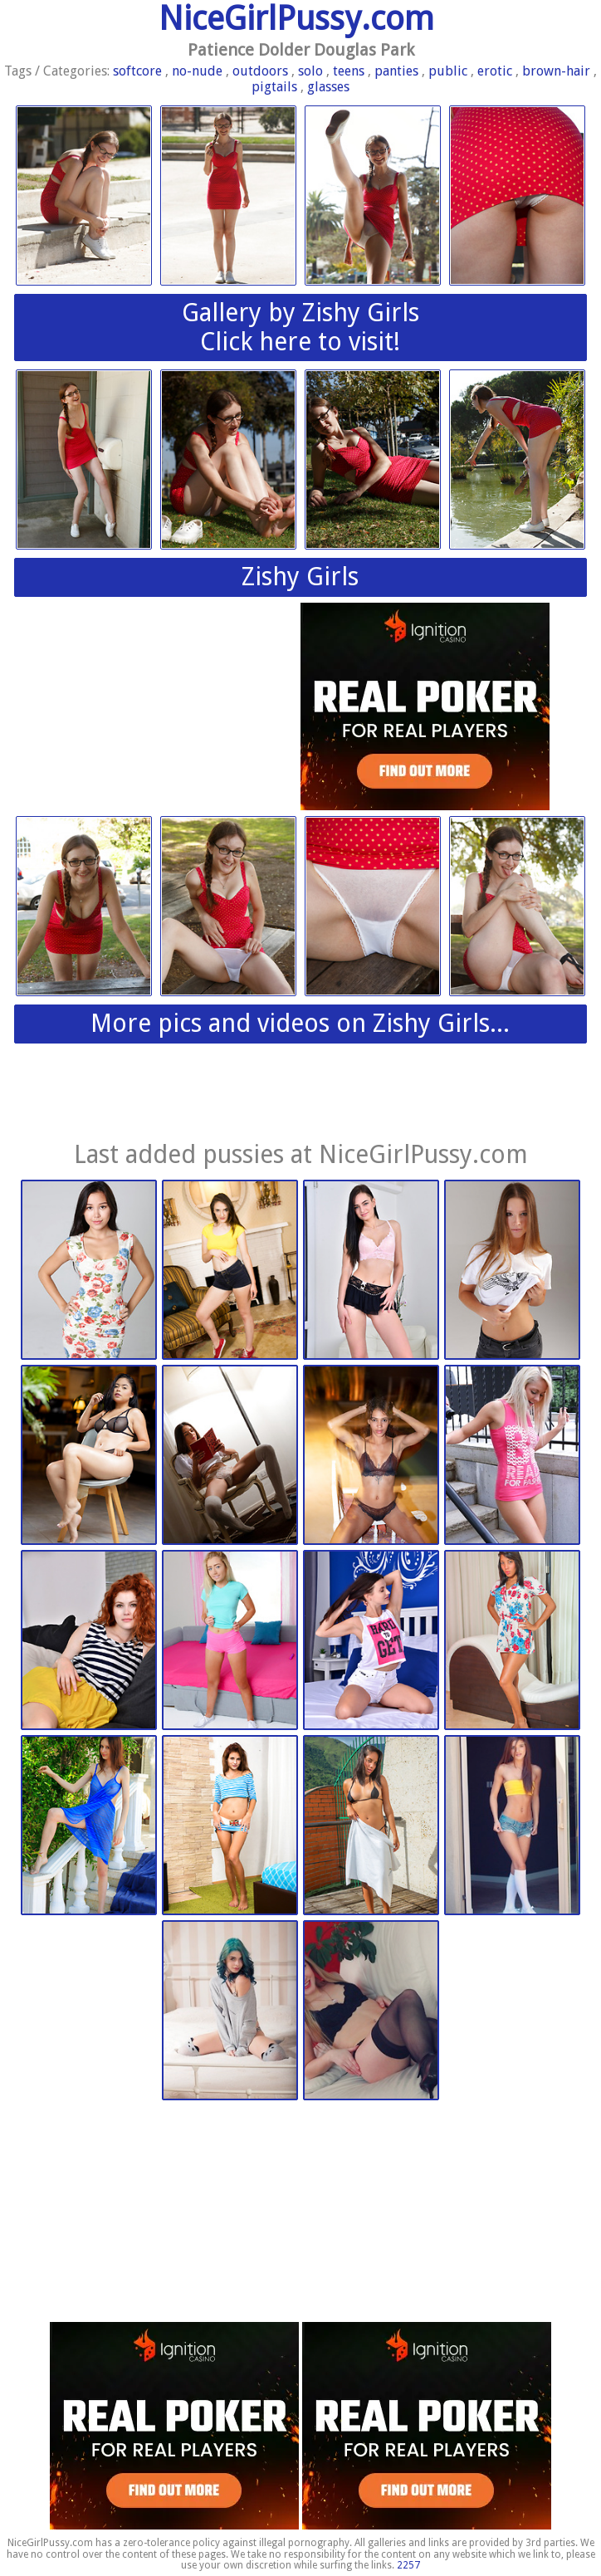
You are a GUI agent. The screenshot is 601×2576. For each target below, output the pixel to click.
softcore (137, 71)
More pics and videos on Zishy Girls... (300, 1023)
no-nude (197, 71)
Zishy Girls (300, 576)
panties (396, 71)
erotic (494, 71)
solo (310, 71)
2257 (408, 2565)
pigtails (274, 87)
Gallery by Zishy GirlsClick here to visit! (300, 327)
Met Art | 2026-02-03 (88, 1826)
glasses (328, 87)
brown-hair (556, 71)
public (447, 71)
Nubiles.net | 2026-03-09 (88, 1641)
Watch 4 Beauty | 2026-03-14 (88, 1270)
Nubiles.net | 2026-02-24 (371, 1641)
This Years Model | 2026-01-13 (512, 1826)
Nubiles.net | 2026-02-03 (230, 1826)
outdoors (260, 71)
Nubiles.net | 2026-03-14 (230, 1270)
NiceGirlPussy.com (296, 18)
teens (348, 71)
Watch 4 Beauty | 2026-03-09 (512, 1270)
